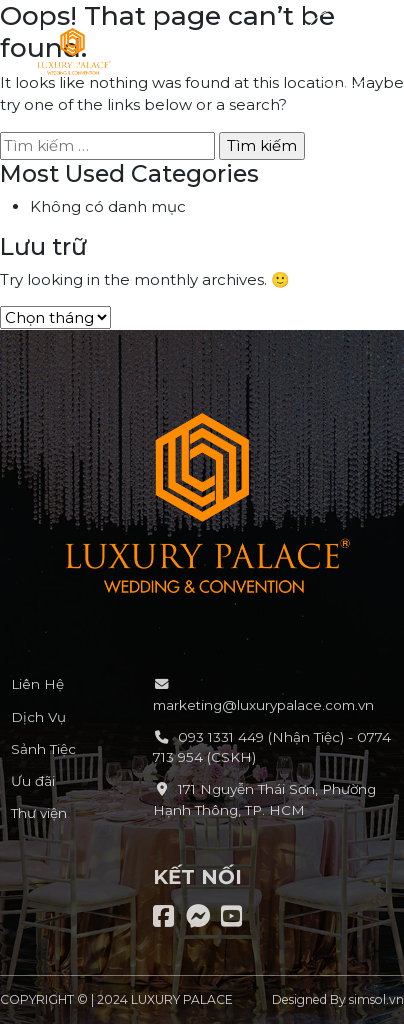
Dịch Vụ (38, 717)
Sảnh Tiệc (43, 749)
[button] (342, 48)
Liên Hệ (37, 684)
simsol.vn (376, 999)
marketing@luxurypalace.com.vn (263, 705)
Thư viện (39, 813)
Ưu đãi (33, 781)
